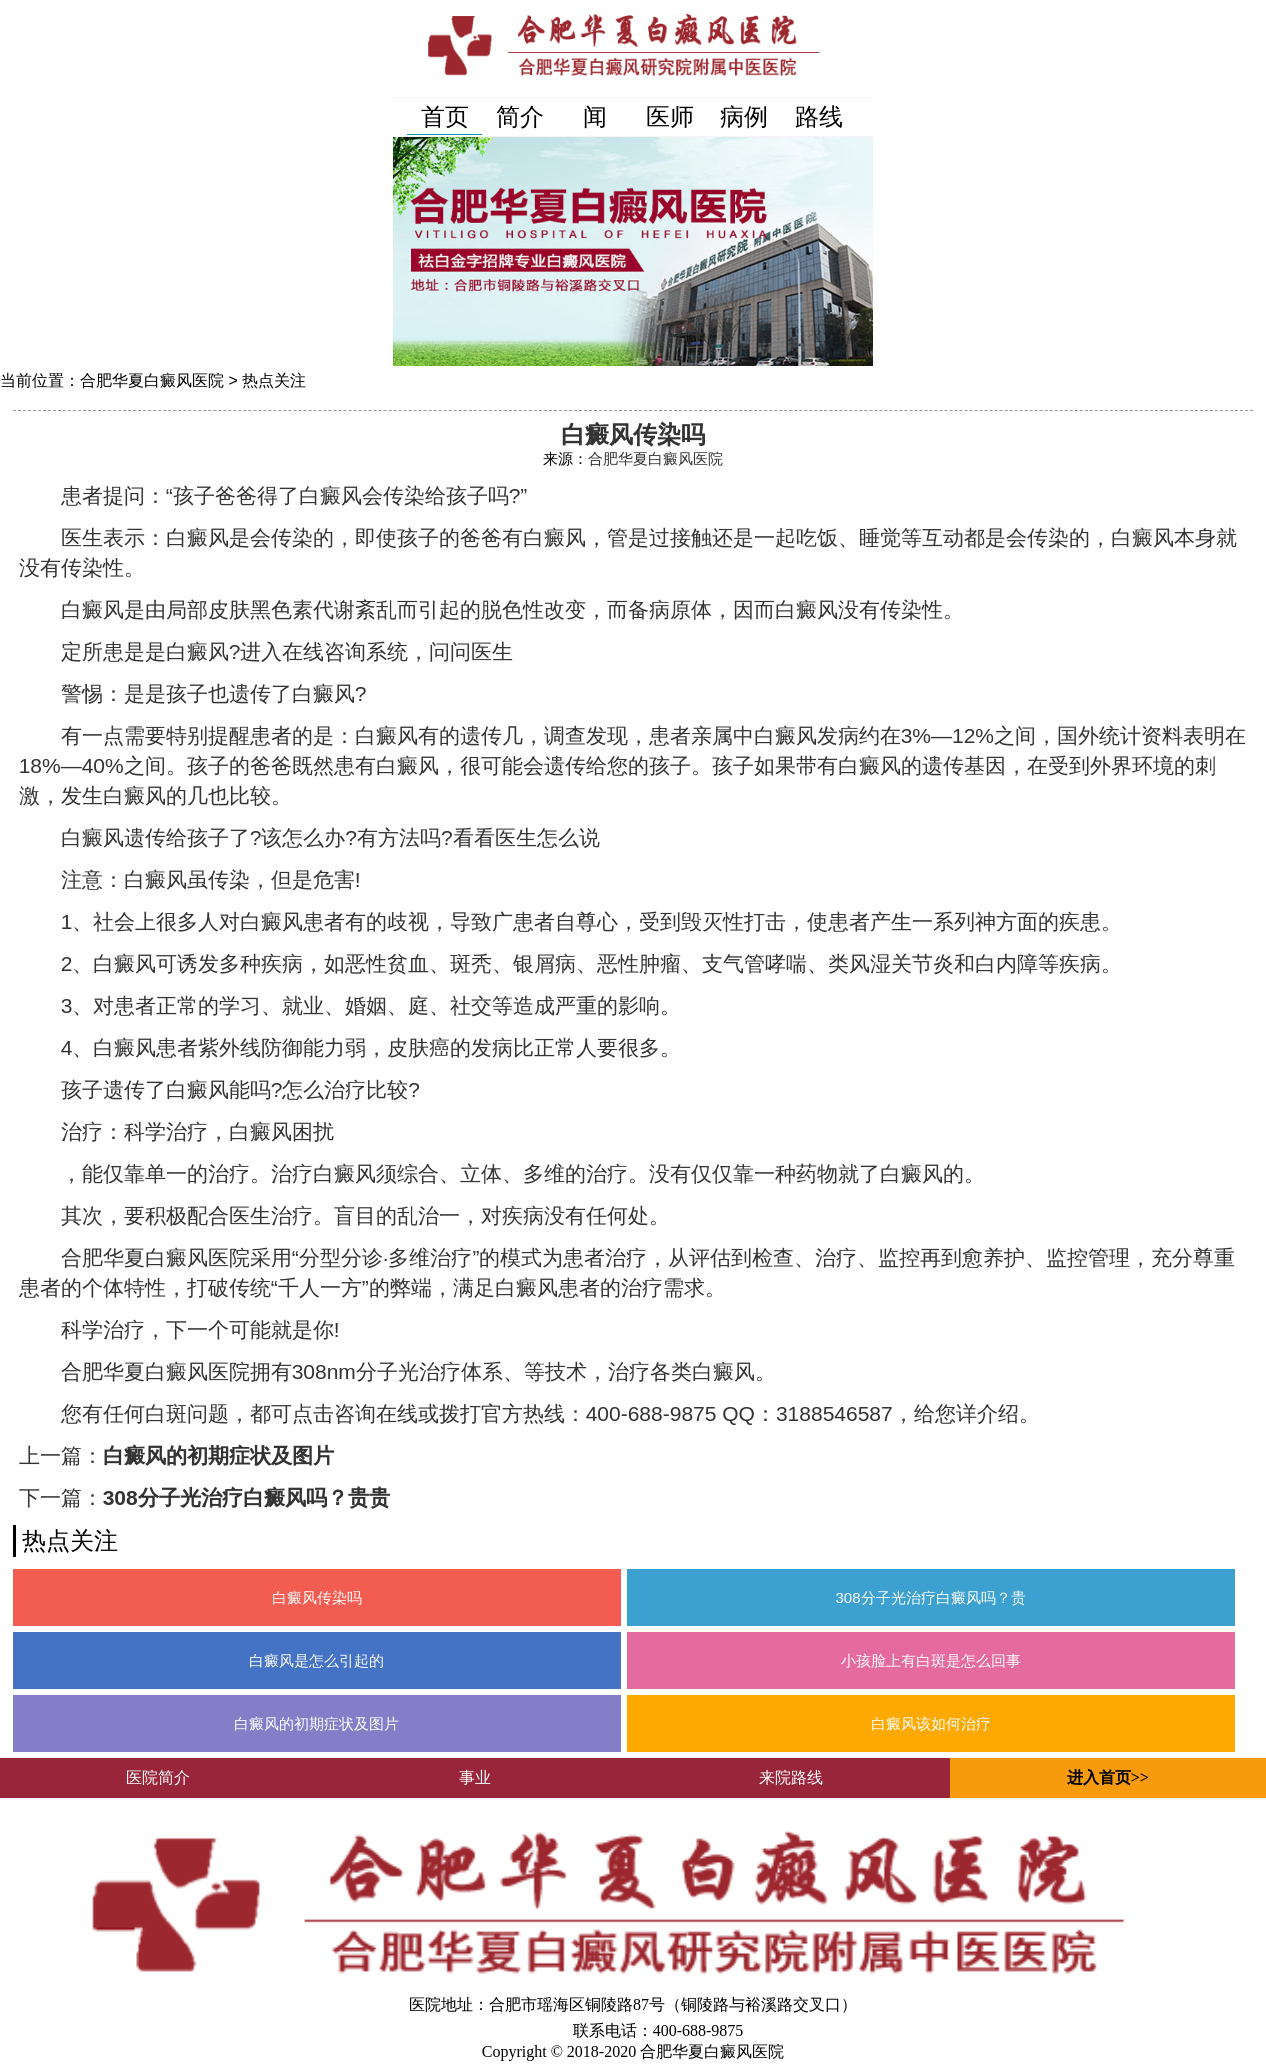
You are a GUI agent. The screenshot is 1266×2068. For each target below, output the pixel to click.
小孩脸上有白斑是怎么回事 (931, 1660)
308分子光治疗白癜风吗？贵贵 (246, 1497)
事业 (475, 1777)
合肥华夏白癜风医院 (152, 380)
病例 (744, 116)
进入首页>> (1108, 1777)
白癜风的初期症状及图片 (218, 1455)
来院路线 (791, 1777)
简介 (520, 116)
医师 (670, 116)
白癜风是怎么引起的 (316, 1660)
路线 (819, 116)
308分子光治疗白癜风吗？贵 (931, 1597)
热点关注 (274, 380)
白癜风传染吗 (317, 1597)
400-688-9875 (698, 2030)
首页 (445, 116)
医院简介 (158, 1777)
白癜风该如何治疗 (931, 1723)
